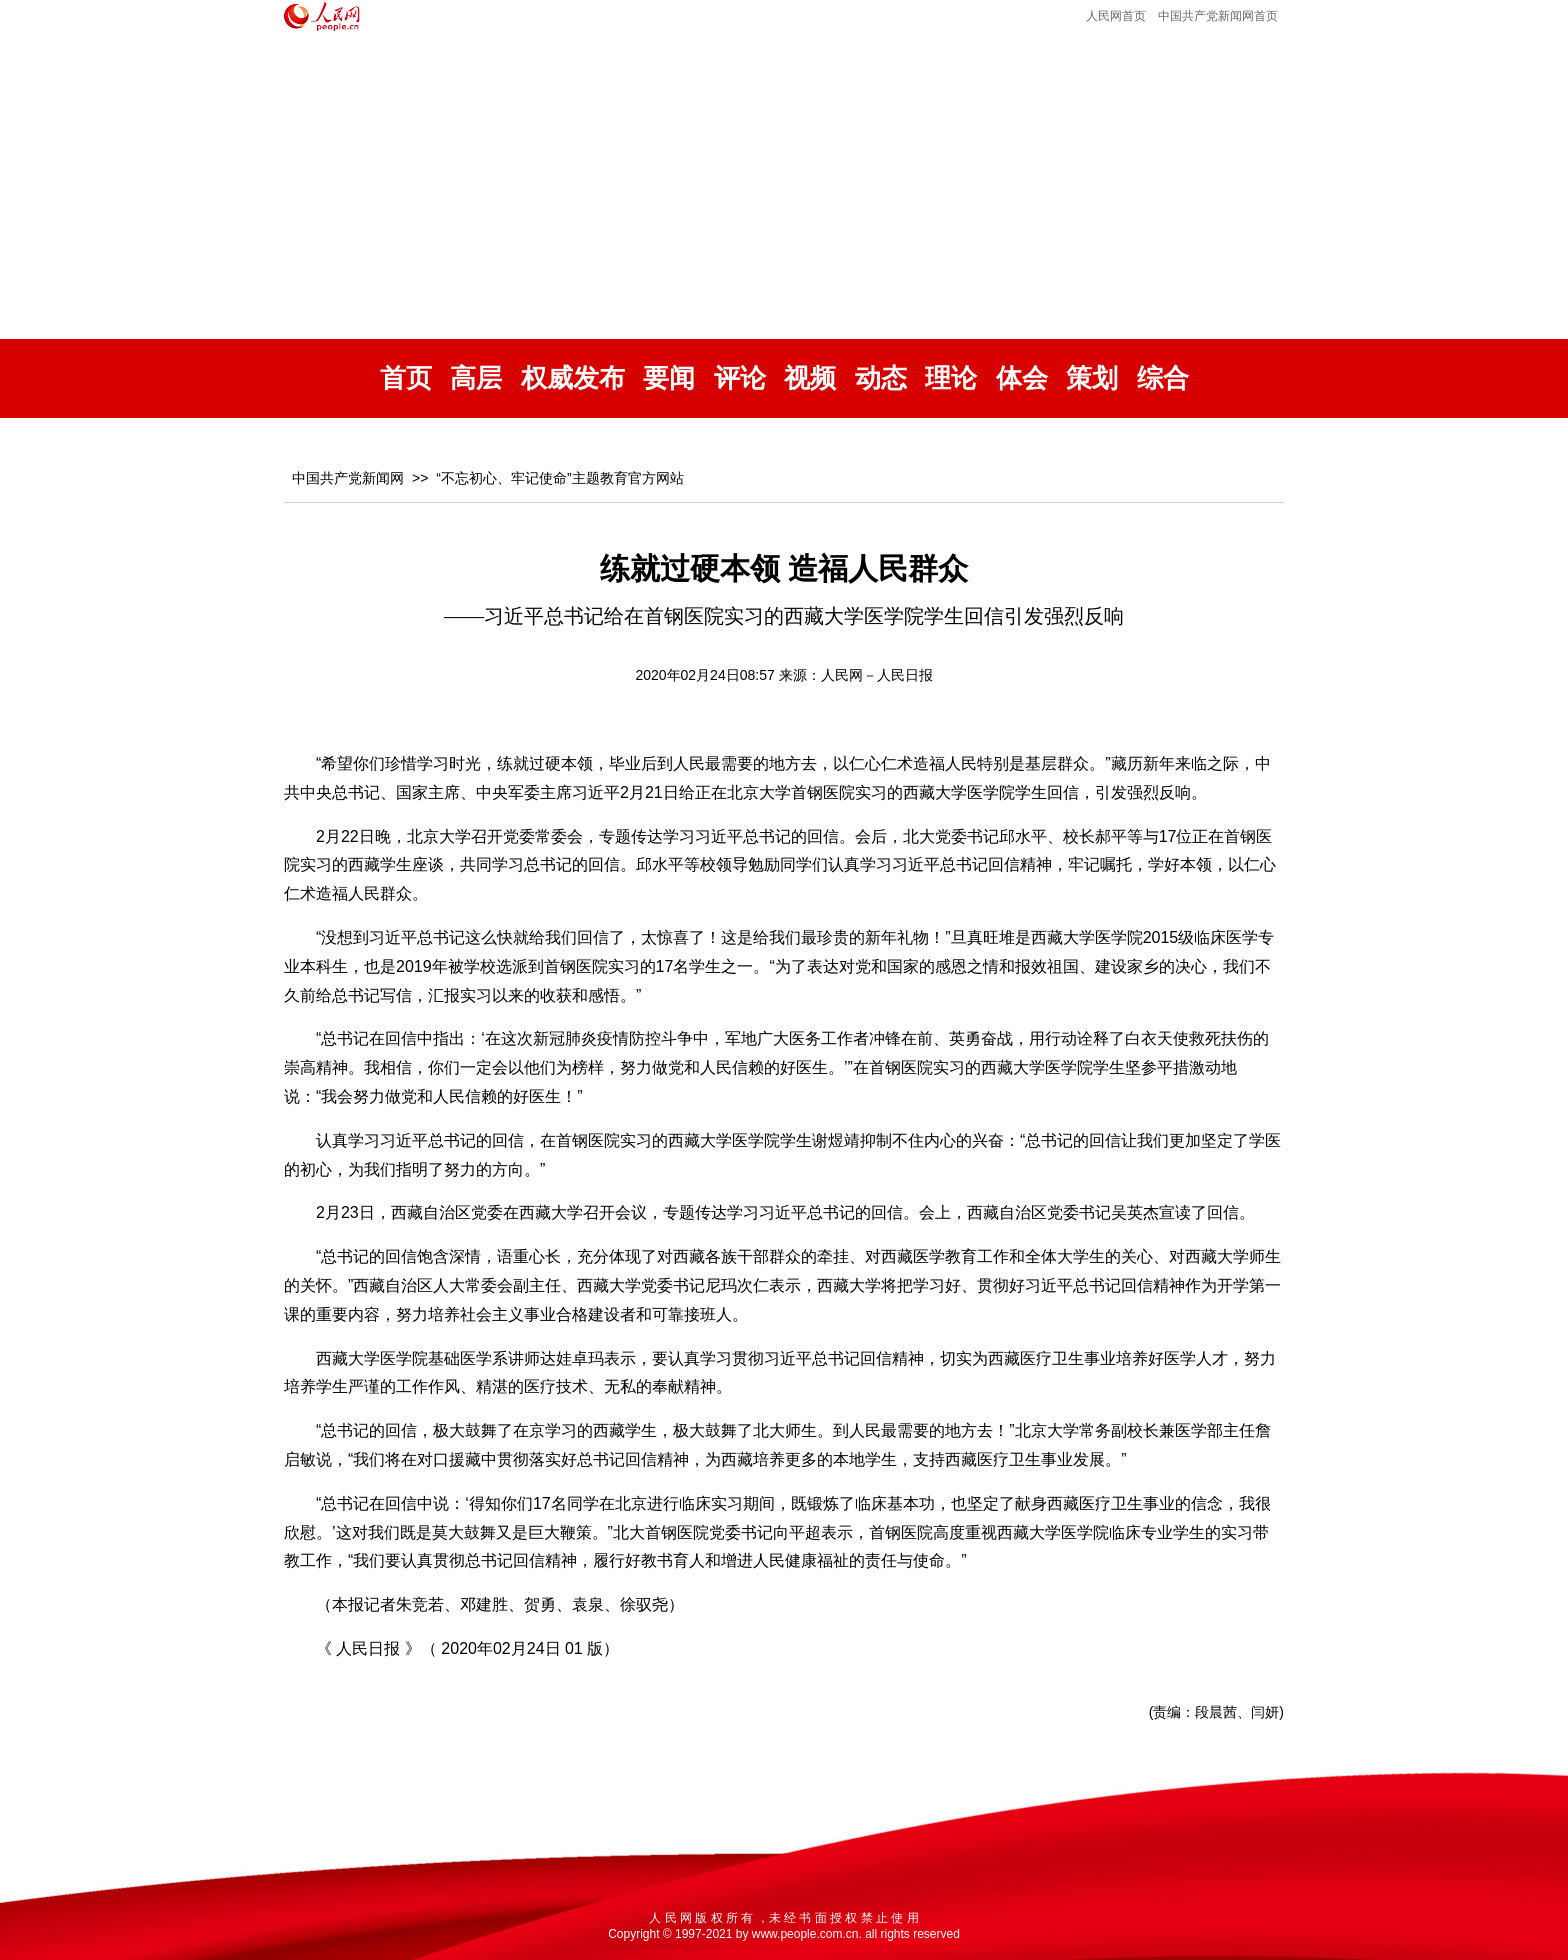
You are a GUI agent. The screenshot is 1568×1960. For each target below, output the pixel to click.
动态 (881, 378)
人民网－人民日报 (877, 675)
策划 (1092, 378)
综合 (1163, 378)
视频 (810, 378)
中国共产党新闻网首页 (1218, 16)
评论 (740, 378)
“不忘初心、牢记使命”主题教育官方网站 (559, 478)
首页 (406, 378)
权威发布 (573, 378)
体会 (1022, 378)
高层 (476, 378)
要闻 (669, 378)
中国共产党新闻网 (348, 478)
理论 (951, 378)
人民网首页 (1116, 16)
